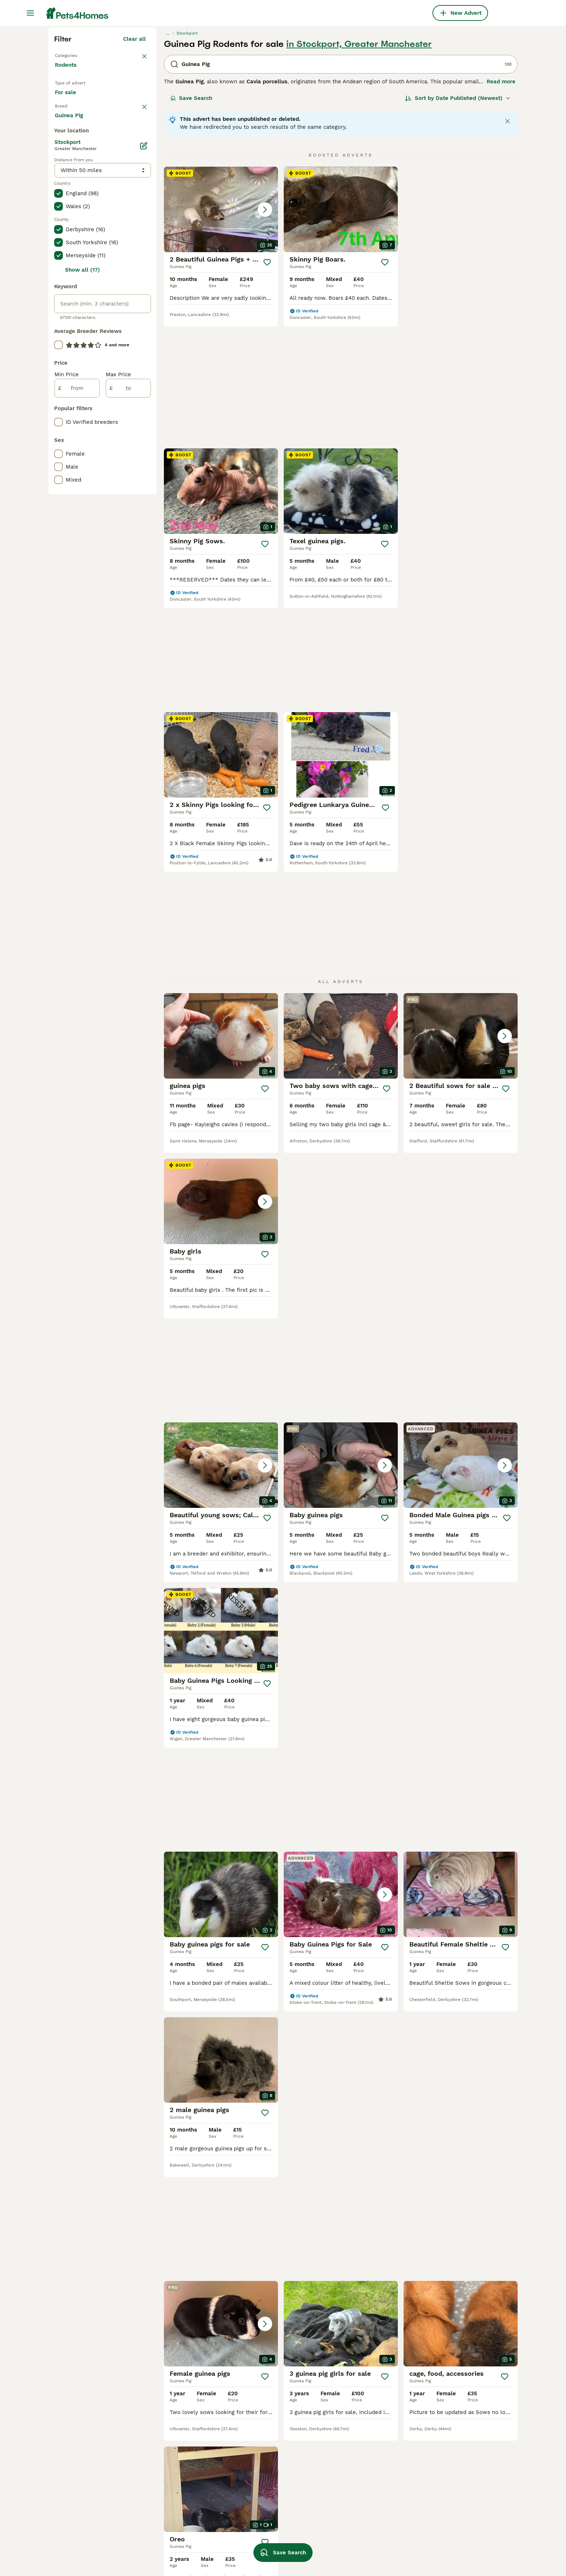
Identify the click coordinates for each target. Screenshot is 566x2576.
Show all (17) (82, 575)
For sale (71, 231)
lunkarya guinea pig (451, 2523)
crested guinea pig (356, 2471)
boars (432, 2458)
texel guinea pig (168, 2523)
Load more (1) (133, 420)
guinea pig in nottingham (87, 2445)
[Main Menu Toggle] (30, 13)
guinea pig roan (445, 2484)
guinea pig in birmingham (87, 2458)
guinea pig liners (169, 2549)
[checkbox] (58, 288)
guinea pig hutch (261, 2484)
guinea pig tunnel (448, 2432)
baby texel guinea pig (267, 2536)
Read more (501, 211)
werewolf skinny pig (359, 2536)
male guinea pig (167, 2445)
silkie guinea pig (353, 2445)
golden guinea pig (263, 2432)
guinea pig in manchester (88, 2536)
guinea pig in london (81, 2432)
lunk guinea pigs (354, 2523)
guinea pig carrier (170, 2484)
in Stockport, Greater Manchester (359, 174)
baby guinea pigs (261, 2445)
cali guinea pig (258, 2497)
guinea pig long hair (265, 2458)
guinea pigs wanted (358, 2497)
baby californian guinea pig (182, 2458)
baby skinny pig (445, 2497)
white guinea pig (261, 2523)
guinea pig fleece (355, 2484)
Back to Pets (72, 184)
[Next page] (384, 1946)
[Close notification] (507, 251)
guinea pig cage (353, 2432)
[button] (221, 339)
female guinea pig (171, 2432)
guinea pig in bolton (80, 2523)
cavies (433, 2471)
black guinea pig (446, 2510)
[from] (77, 694)
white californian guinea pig (461, 2549)
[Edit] (143, 451)
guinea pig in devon (80, 2497)
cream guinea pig (170, 2536)
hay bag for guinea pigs (270, 2471)
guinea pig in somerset (84, 2510)
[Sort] (458, 228)
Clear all (134, 169)
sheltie (434, 2536)
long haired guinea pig (176, 2471)
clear (139, 251)
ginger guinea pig (169, 2497)
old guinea (253, 2510)
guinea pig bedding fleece (181, 2510)
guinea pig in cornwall (83, 2484)
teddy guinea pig (354, 2549)
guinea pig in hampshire (86, 2471)
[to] (128, 694)
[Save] (267, 392)
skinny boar (347, 2458)
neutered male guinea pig (366, 2510)
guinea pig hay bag (450, 2445)
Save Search (191, 228)
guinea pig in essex (80, 2549)
